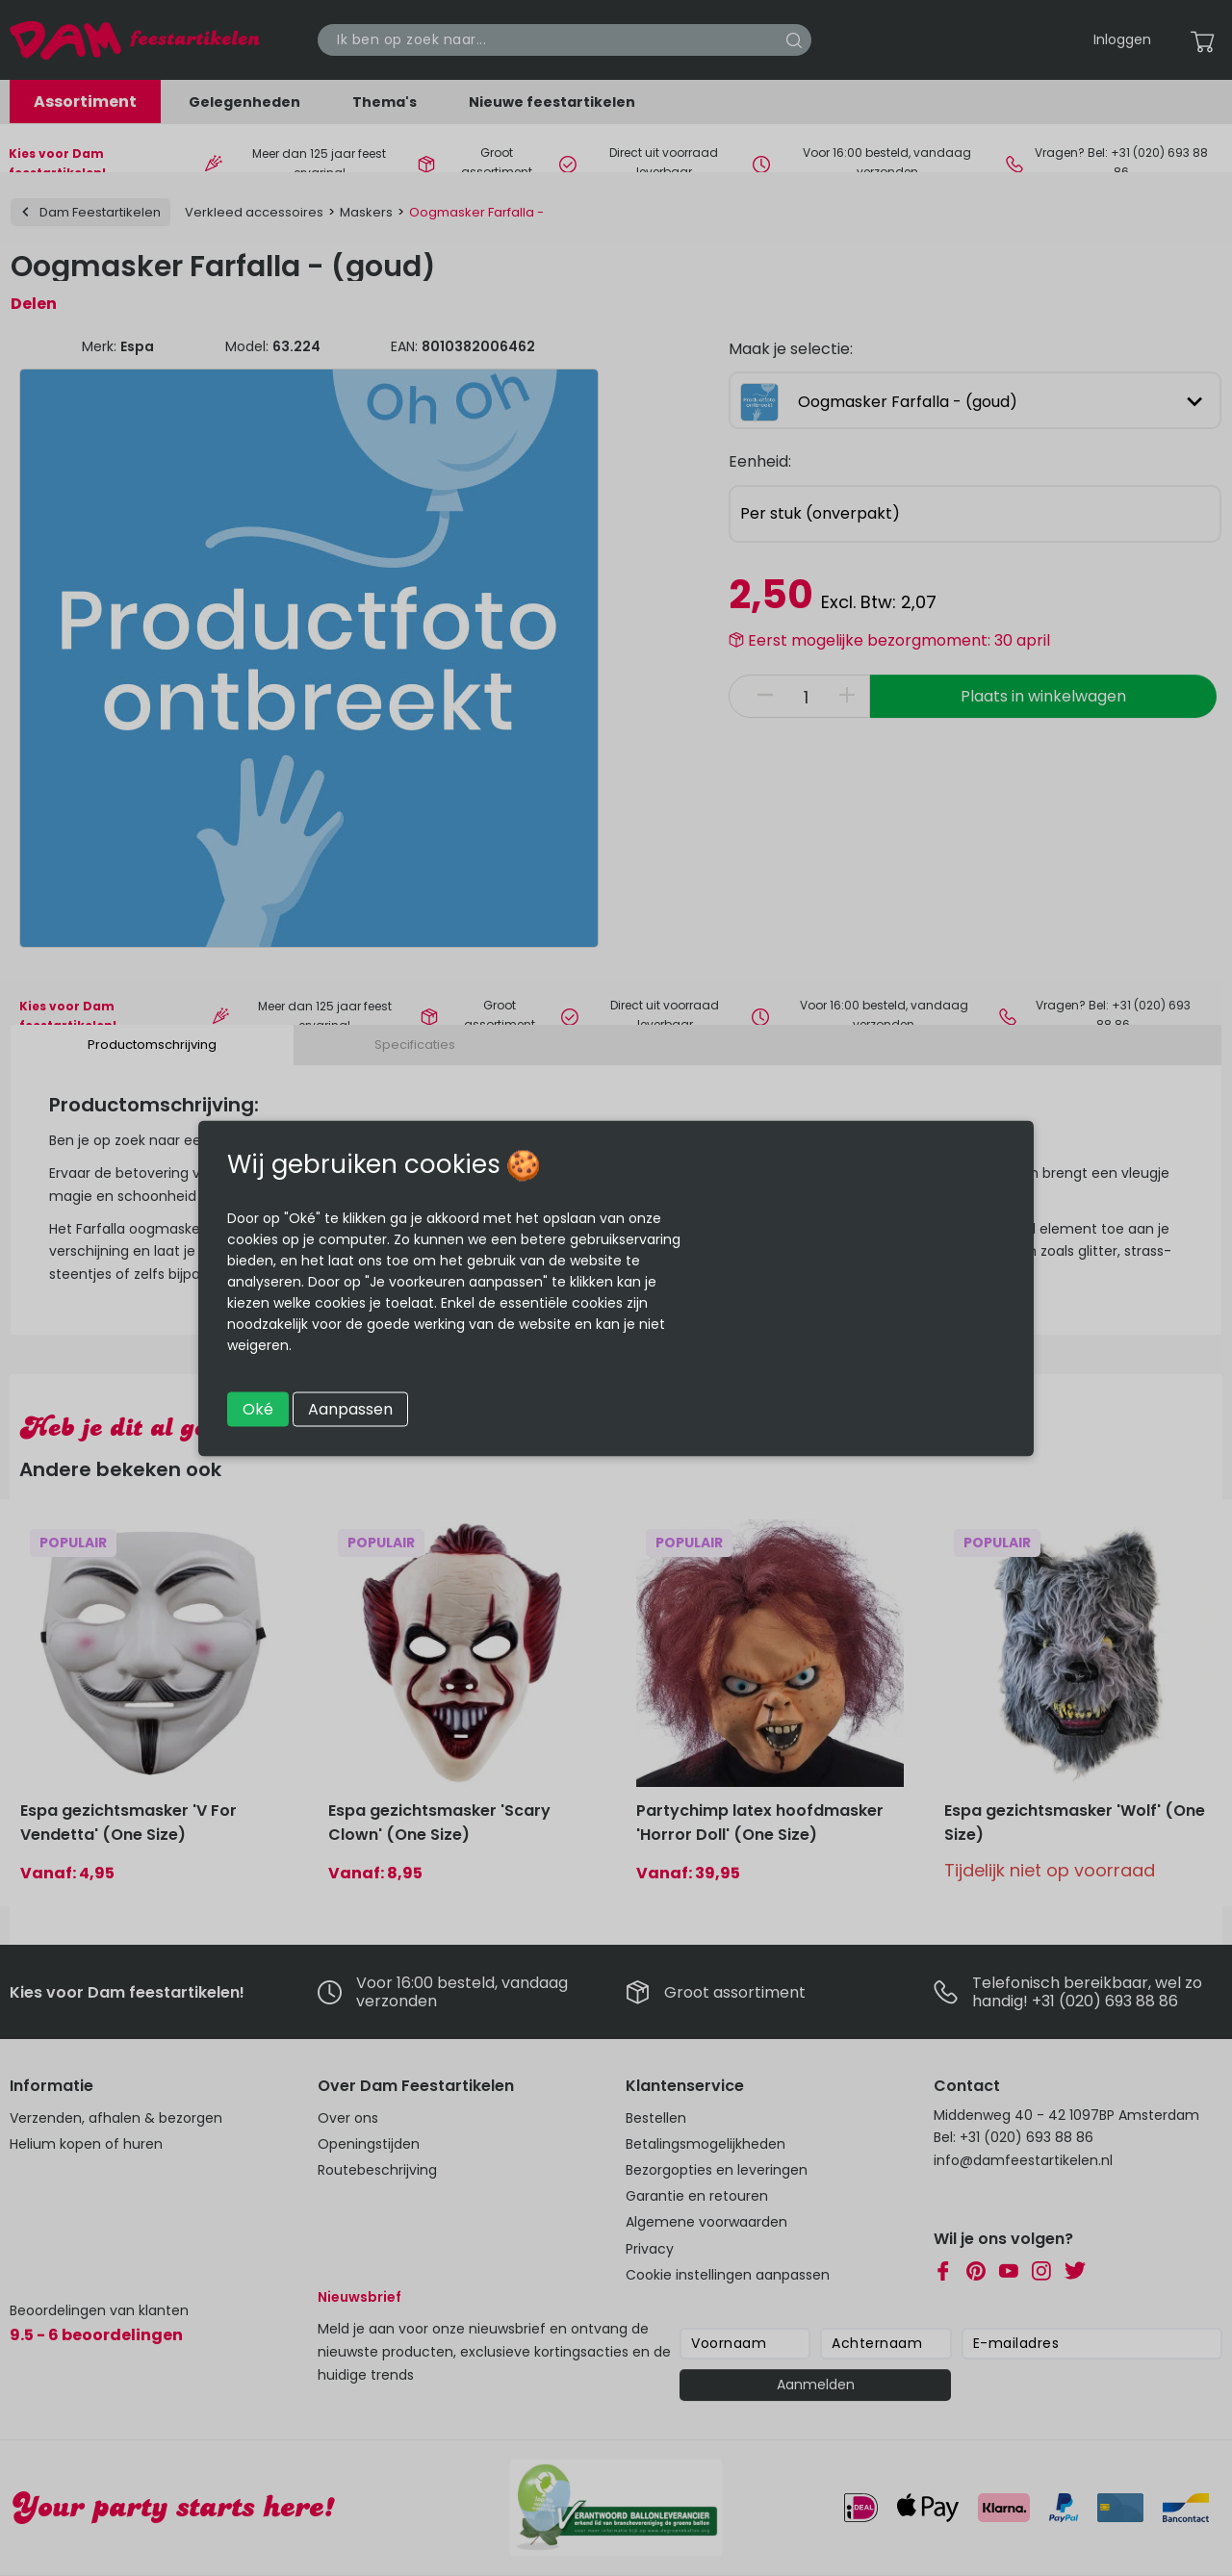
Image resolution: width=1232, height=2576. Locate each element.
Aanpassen (350, 1408)
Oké (258, 1408)
